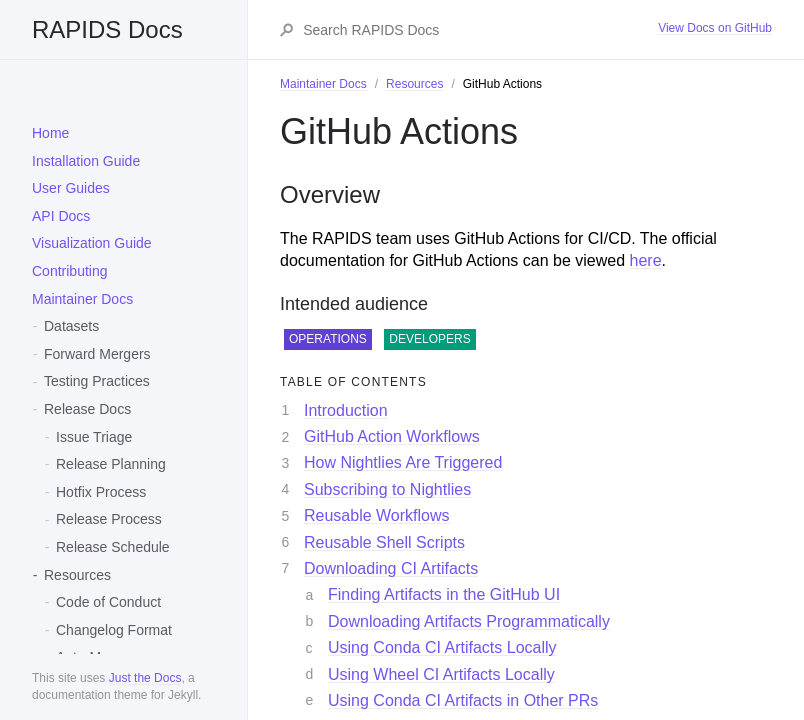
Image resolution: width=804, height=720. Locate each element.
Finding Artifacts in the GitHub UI (444, 594)
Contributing (70, 271)
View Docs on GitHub (715, 28)
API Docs (61, 216)
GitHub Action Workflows (392, 436)
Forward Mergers (97, 354)
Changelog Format (114, 630)
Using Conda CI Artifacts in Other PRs (463, 700)
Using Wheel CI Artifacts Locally (441, 674)
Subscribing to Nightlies (387, 489)
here (646, 260)
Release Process (109, 519)
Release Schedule (113, 547)
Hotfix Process (101, 492)
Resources (77, 575)
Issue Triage (94, 437)
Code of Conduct (108, 602)
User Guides (71, 188)
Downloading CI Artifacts (391, 568)
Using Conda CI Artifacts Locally (442, 647)
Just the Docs (145, 678)
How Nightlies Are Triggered (403, 462)
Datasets (71, 326)
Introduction (346, 410)
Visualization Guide (92, 243)
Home (50, 133)
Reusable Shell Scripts (384, 542)
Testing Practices (97, 381)
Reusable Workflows (377, 515)
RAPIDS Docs (107, 29)
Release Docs (87, 409)
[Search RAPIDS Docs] (479, 30)
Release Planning (111, 464)
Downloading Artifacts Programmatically (469, 621)
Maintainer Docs (82, 299)
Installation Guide (86, 161)
